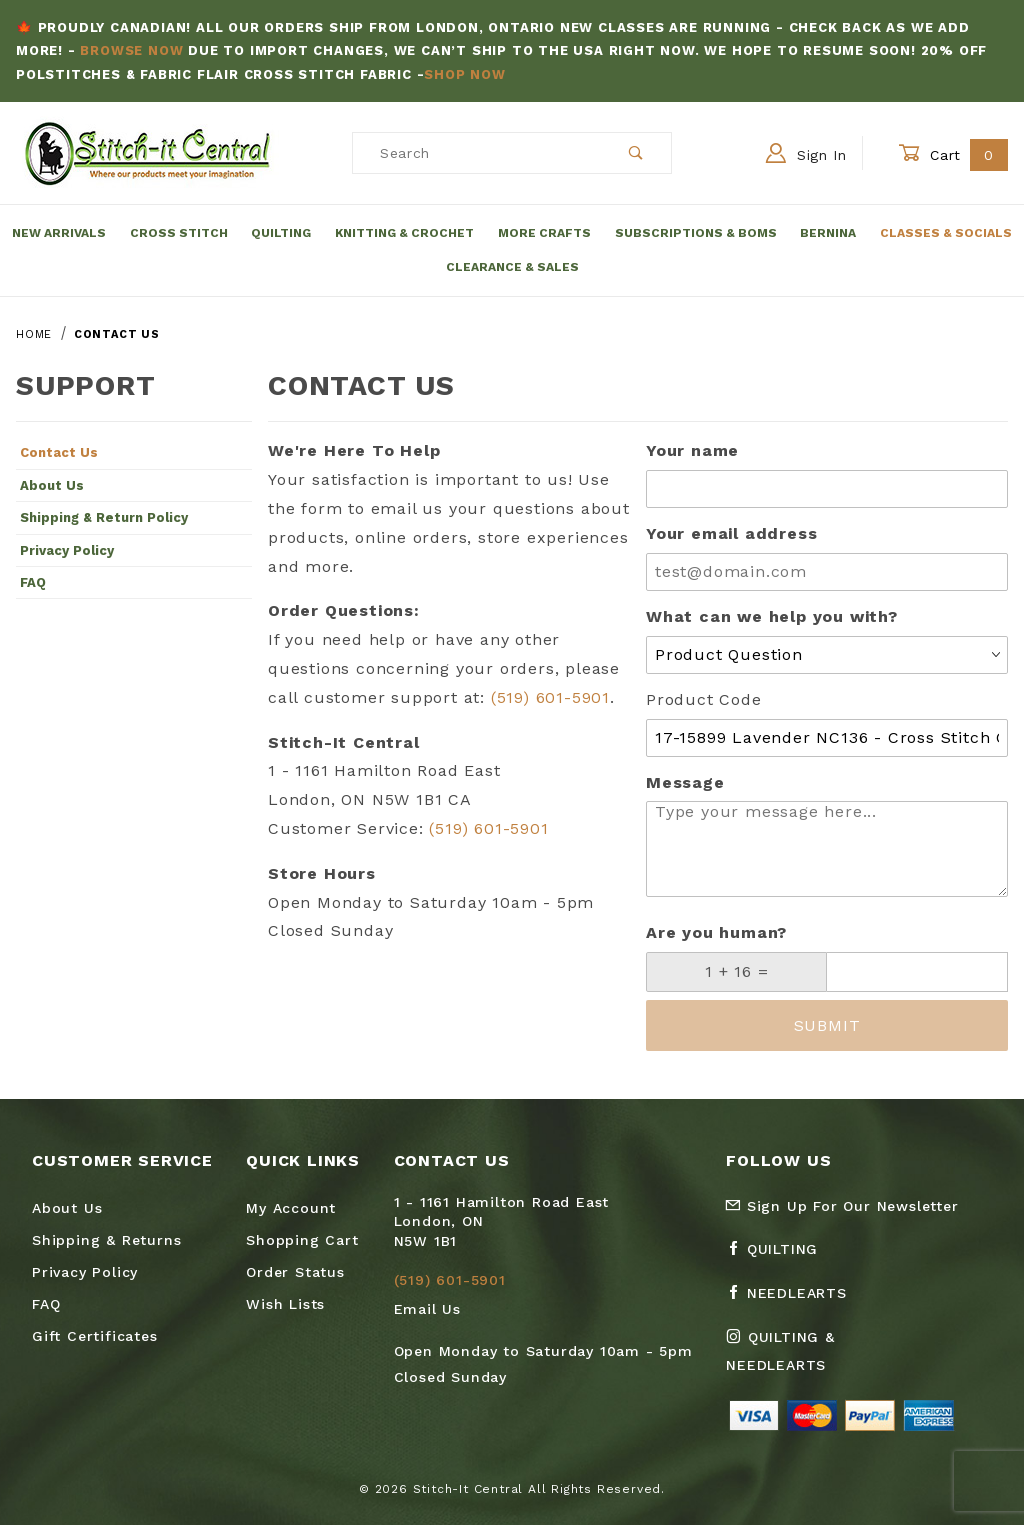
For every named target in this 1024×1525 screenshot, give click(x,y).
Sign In (806, 153)
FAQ (33, 582)
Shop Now (464, 74)
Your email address (731, 533)
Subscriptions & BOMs (696, 233)
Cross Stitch (179, 233)
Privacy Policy (67, 550)
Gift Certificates (95, 1336)
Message (685, 782)
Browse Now (131, 50)
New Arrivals (59, 233)
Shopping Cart (302, 1240)
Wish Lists (285, 1304)
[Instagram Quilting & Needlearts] (821, 1359)
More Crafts (544, 233)
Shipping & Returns (106, 1240)
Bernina (828, 233)
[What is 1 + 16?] (736, 972)
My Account (291, 1208)
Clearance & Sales (512, 267)
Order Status (295, 1272)
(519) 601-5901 (550, 697)
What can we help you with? (772, 616)
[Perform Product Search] (636, 153)
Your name (692, 450)
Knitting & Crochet (404, 233)
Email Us (427, 1309)
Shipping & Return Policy (104, 517)
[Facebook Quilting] (780, 1257)
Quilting (281, 233)
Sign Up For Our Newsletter (842, 1206)
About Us (52, 485)
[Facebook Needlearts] (794, 1301)
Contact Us (59, 452)
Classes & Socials (946, 233)
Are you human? (716, 932)
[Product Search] (477, 153)
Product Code (704, 699)
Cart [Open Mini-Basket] (953, 154)
